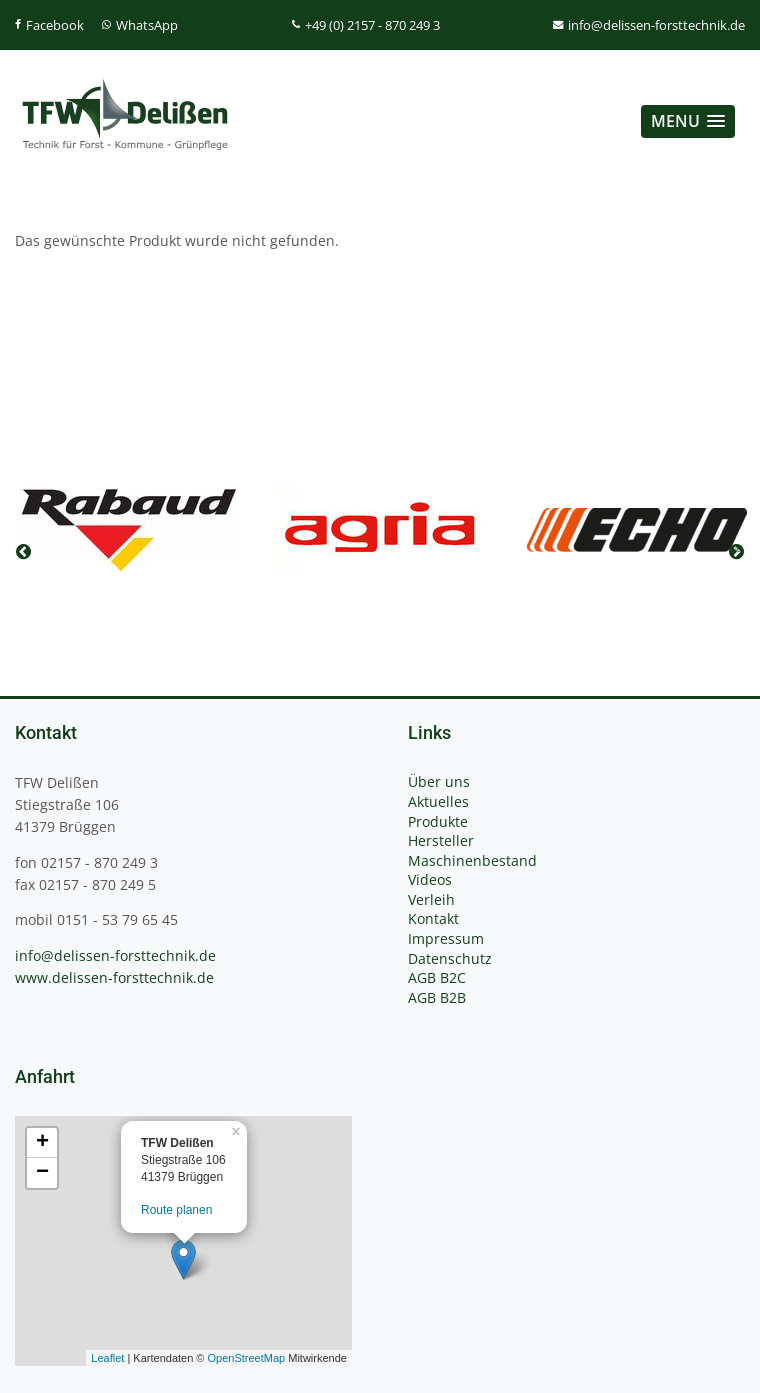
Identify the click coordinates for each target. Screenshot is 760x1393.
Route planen (176, 1210)
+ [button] (42, 1143)
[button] (688, 121)
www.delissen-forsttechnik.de (114, 977)
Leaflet (107, 1358)
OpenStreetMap (247, 1358)
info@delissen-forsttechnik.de (115, 955)
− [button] (42, 1173)
